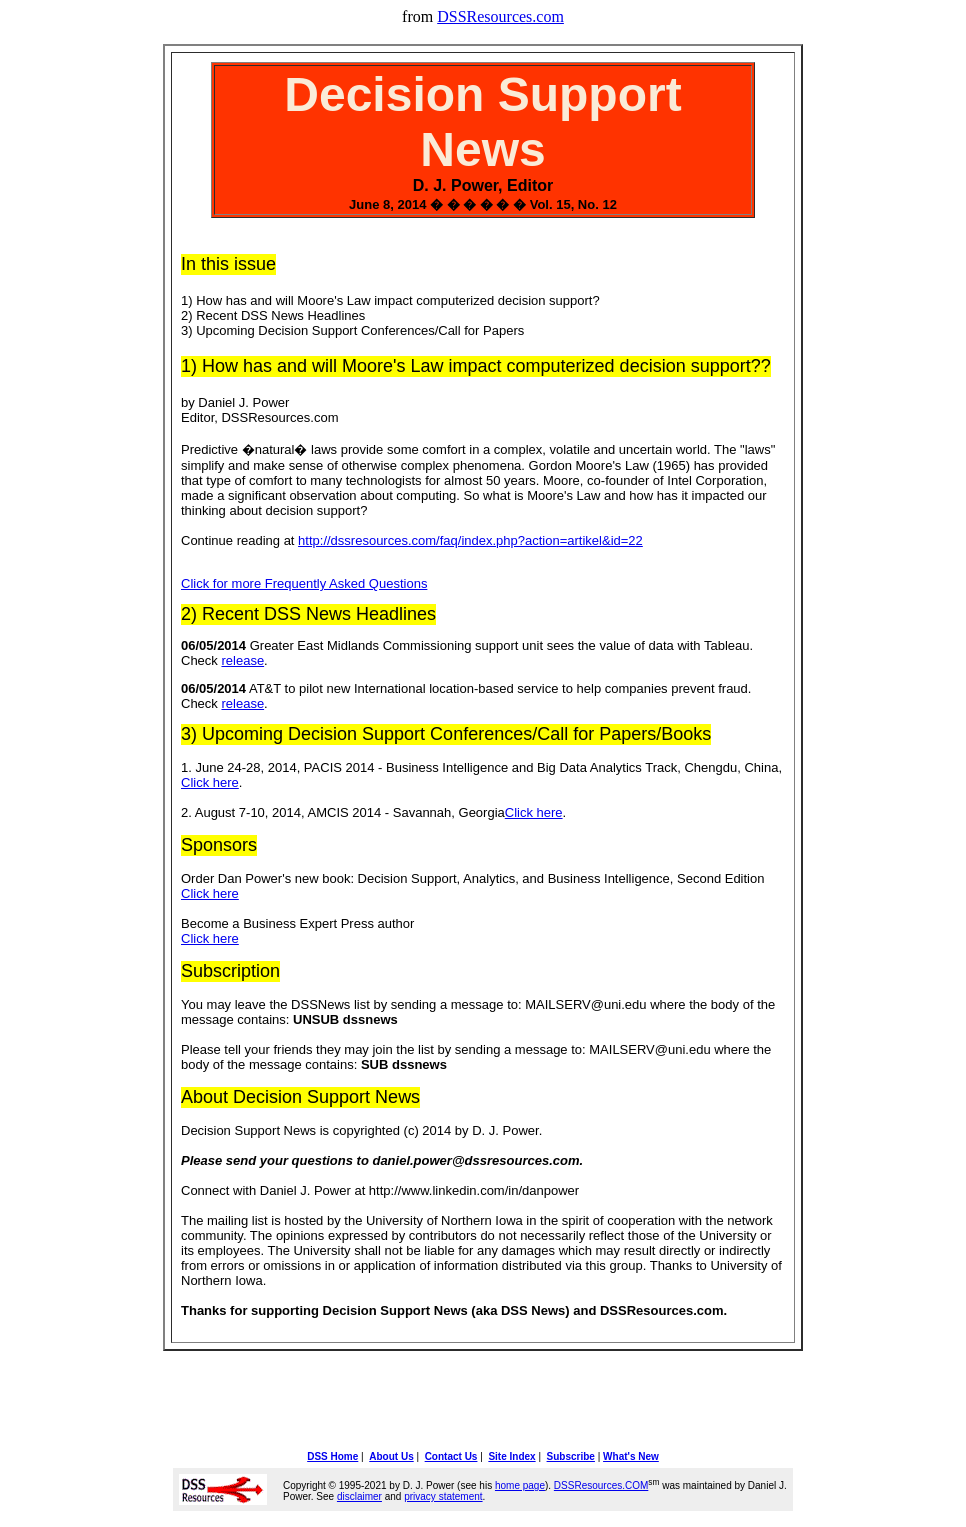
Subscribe (571, 1456)
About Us (391, 1456)
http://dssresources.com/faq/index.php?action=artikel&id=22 (470, 540)
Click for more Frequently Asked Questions (304, 583)
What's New (631, 1456)
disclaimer (359, 1496)
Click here (210, 782)
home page (520, 1485)
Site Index (511, 1456)
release (242, 660)
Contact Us (451, 1456)
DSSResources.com (500, 16)
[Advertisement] (483, 1399)
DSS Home (332, 1456)
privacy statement (443, 1496)
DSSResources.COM (601, 1485)
